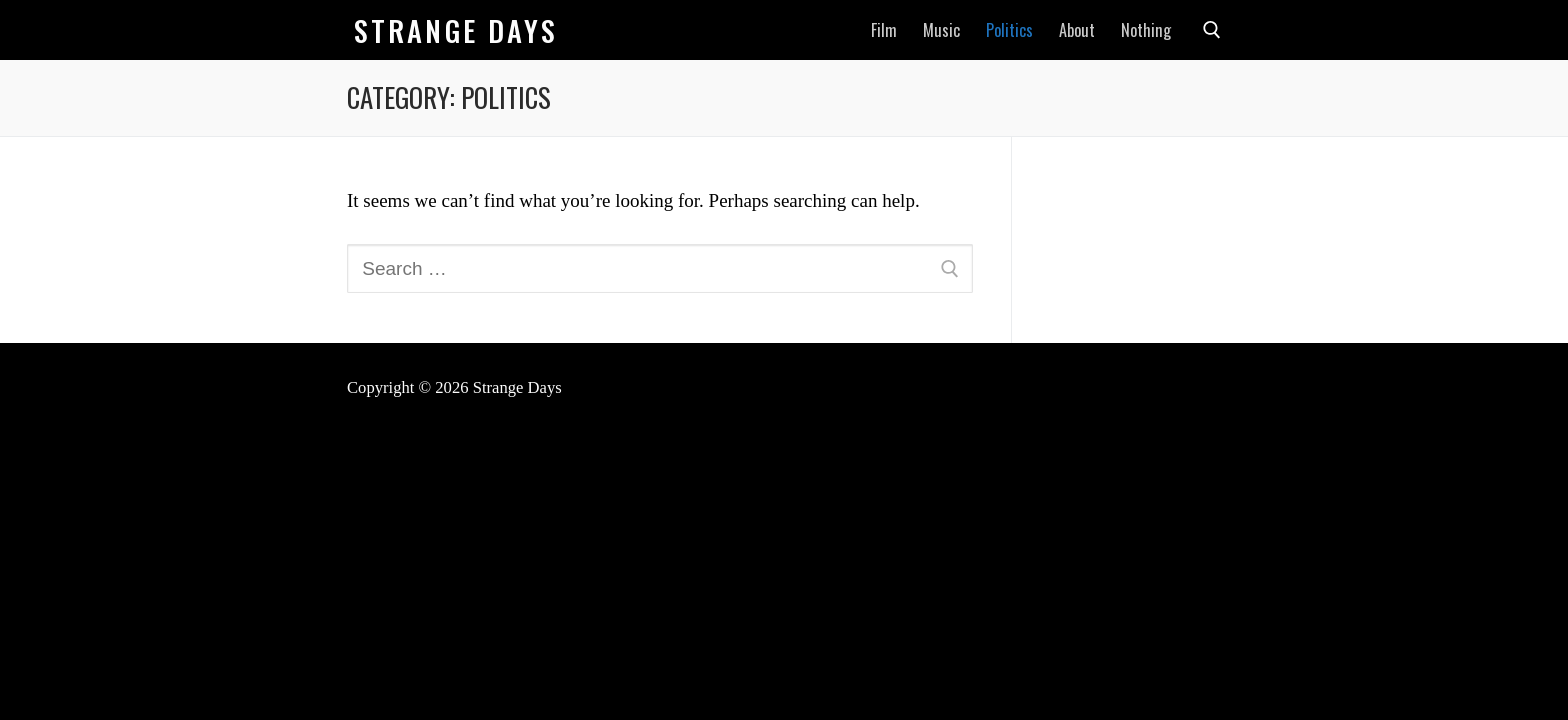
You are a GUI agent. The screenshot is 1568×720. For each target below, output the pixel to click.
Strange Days (456, 30)
